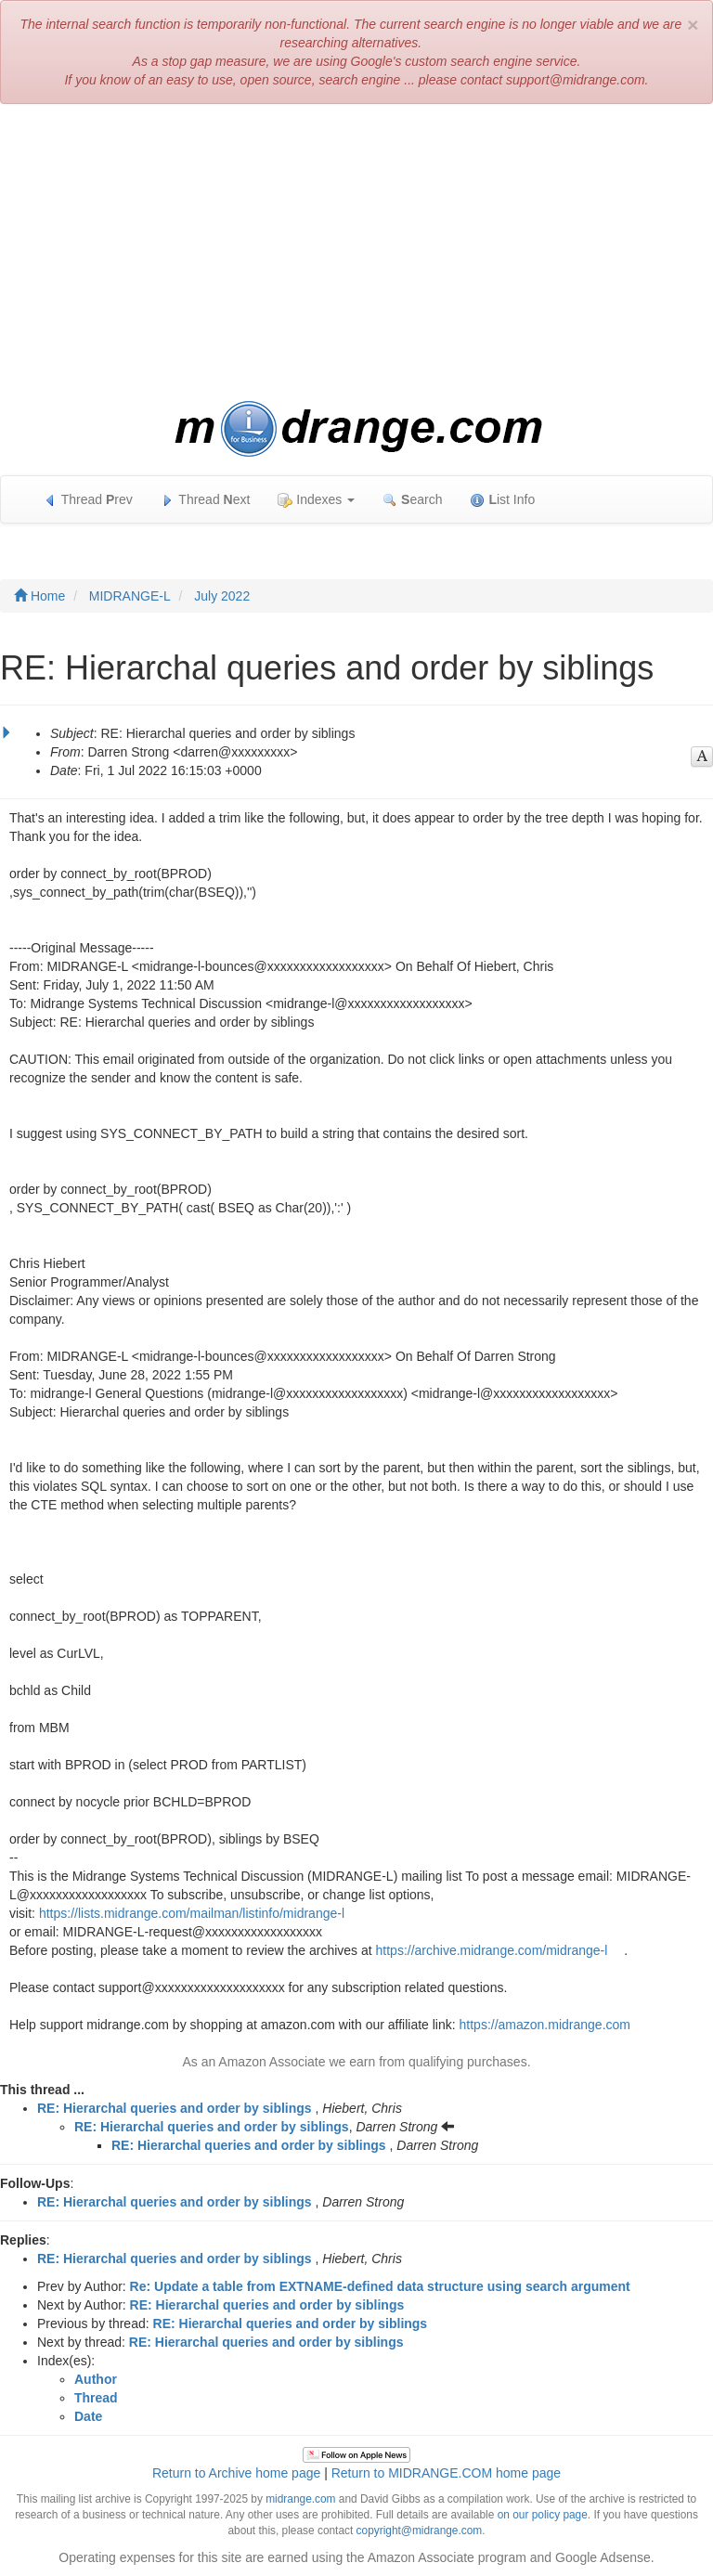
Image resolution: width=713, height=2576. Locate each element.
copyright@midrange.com (419, 2530)
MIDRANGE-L (130, 596)
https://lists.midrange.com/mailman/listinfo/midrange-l (191, 1913)
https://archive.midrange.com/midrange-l (492, 1950)
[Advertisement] (356, 252)
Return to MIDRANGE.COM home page (446, 2473)
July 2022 (222, 596)
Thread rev (88, 500)
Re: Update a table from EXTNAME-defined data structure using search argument (380, 2286)
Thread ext (206, 500)
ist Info (502, 500)
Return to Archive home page (236, 2473)
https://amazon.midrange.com (545, 2024)
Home (39, 596)
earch (412, 500)
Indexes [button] (316, 500)
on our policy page (543, 2514)
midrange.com (300, 2498)
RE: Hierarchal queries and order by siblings (174, 2108)
